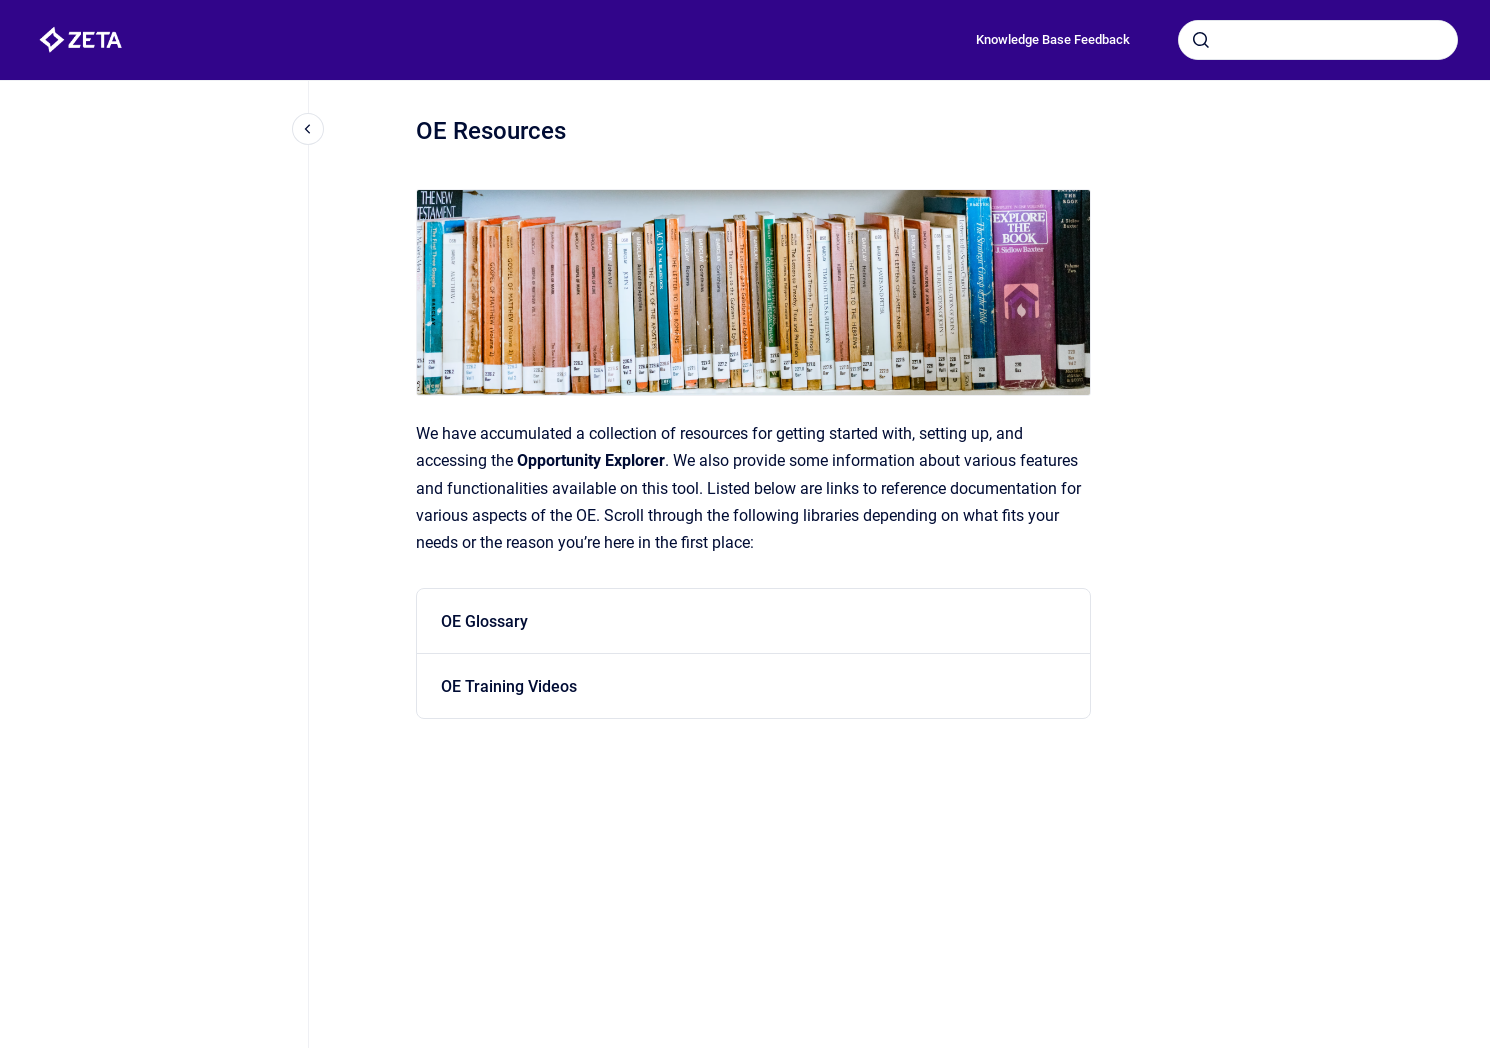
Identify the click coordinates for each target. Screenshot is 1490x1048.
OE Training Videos (509, 686)
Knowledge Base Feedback (1053, 39)
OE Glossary (484, 621)
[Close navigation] (308, 129)
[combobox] (1318, 40)
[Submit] (1201, 40)
